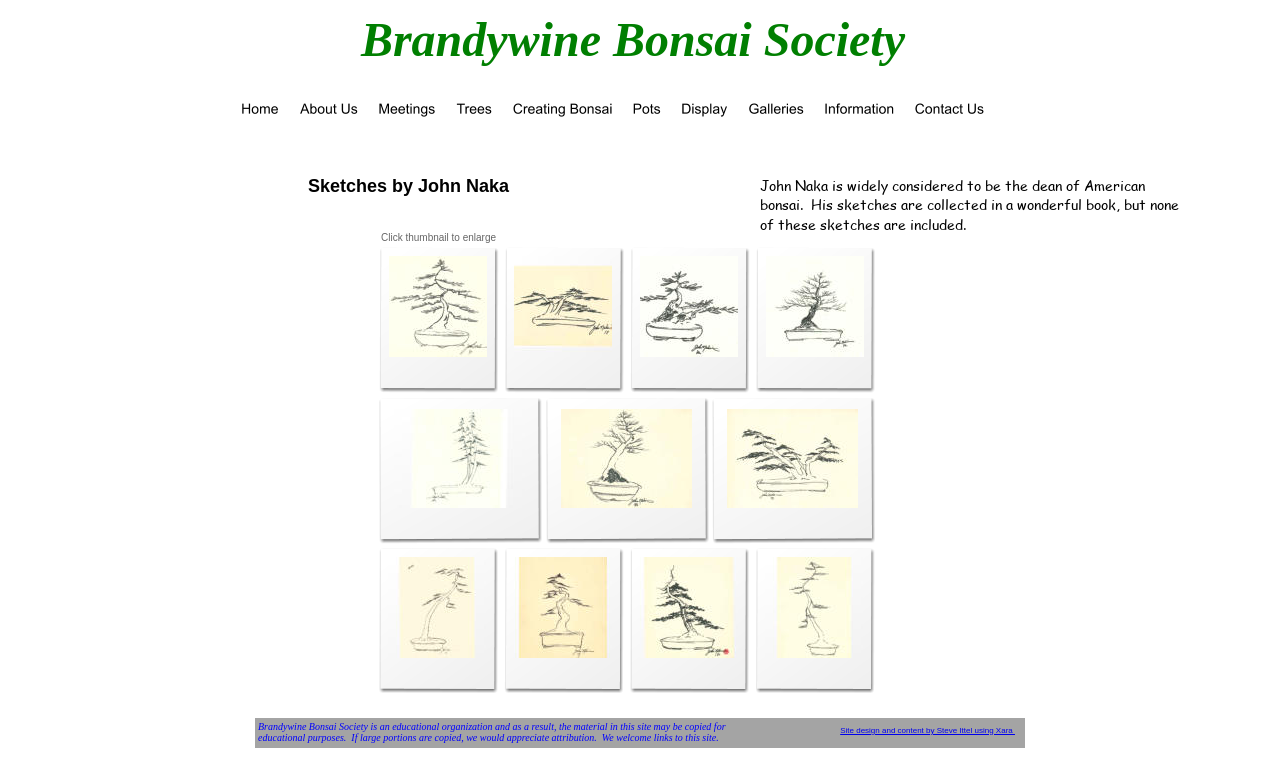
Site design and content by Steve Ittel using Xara (927, 730)
